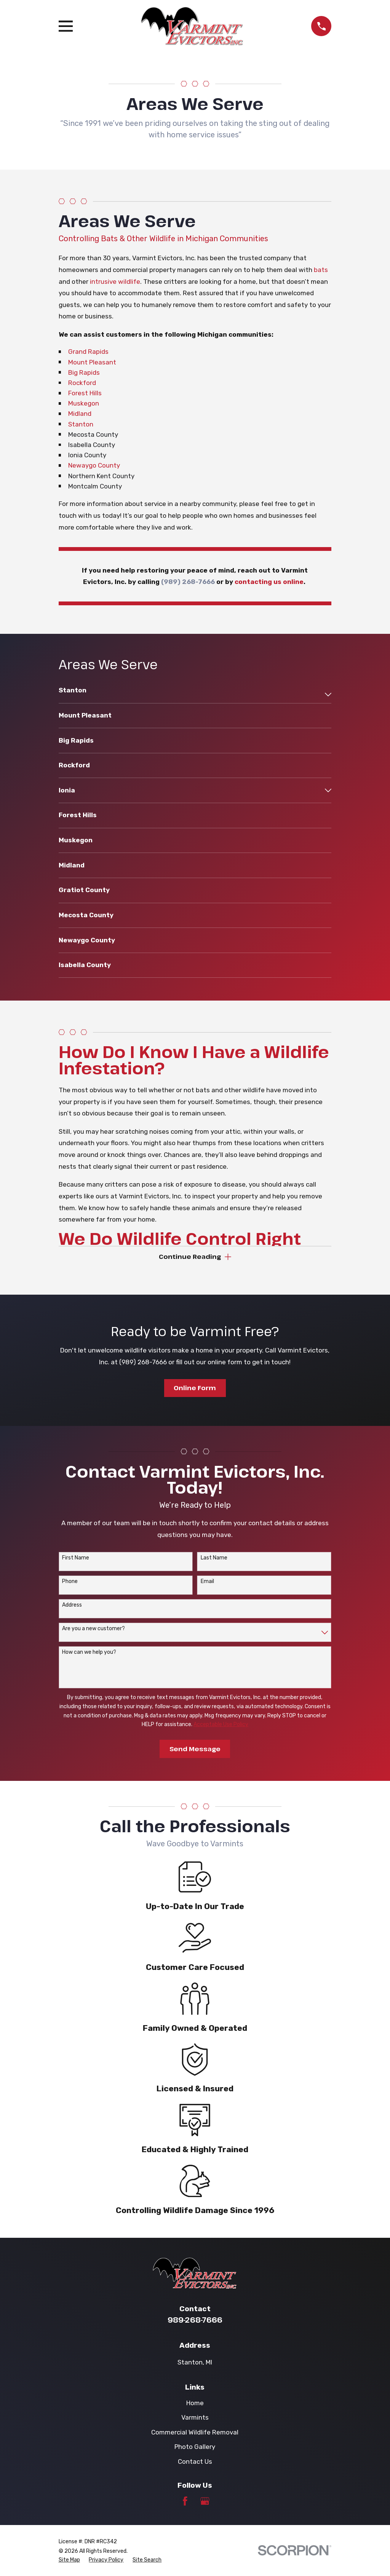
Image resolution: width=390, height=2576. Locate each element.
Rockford (82, 383)
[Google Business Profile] (204, 2501)
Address (72, 1606)
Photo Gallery (194, 2447)
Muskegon (83, 403)
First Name (75, 1558)
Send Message (195, 1749)
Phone (70, 1582)
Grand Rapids (88, 351)
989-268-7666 (195, 2320)
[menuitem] (190, 694)
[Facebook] (185, 2501)
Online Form (195, 1388)
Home (195, 2403)
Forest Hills (85, 393)
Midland (79, 413)
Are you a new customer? (93, 1629)
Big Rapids (84, 372)
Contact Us (195, 2462)
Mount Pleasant (92, 362)
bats (321, 270)
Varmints (195, 2418)
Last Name (214, 1558)
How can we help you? (89, 1653)
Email (207, 1582)
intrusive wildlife (115, 281)
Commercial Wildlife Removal (194, 2432)
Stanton (80, 424)
